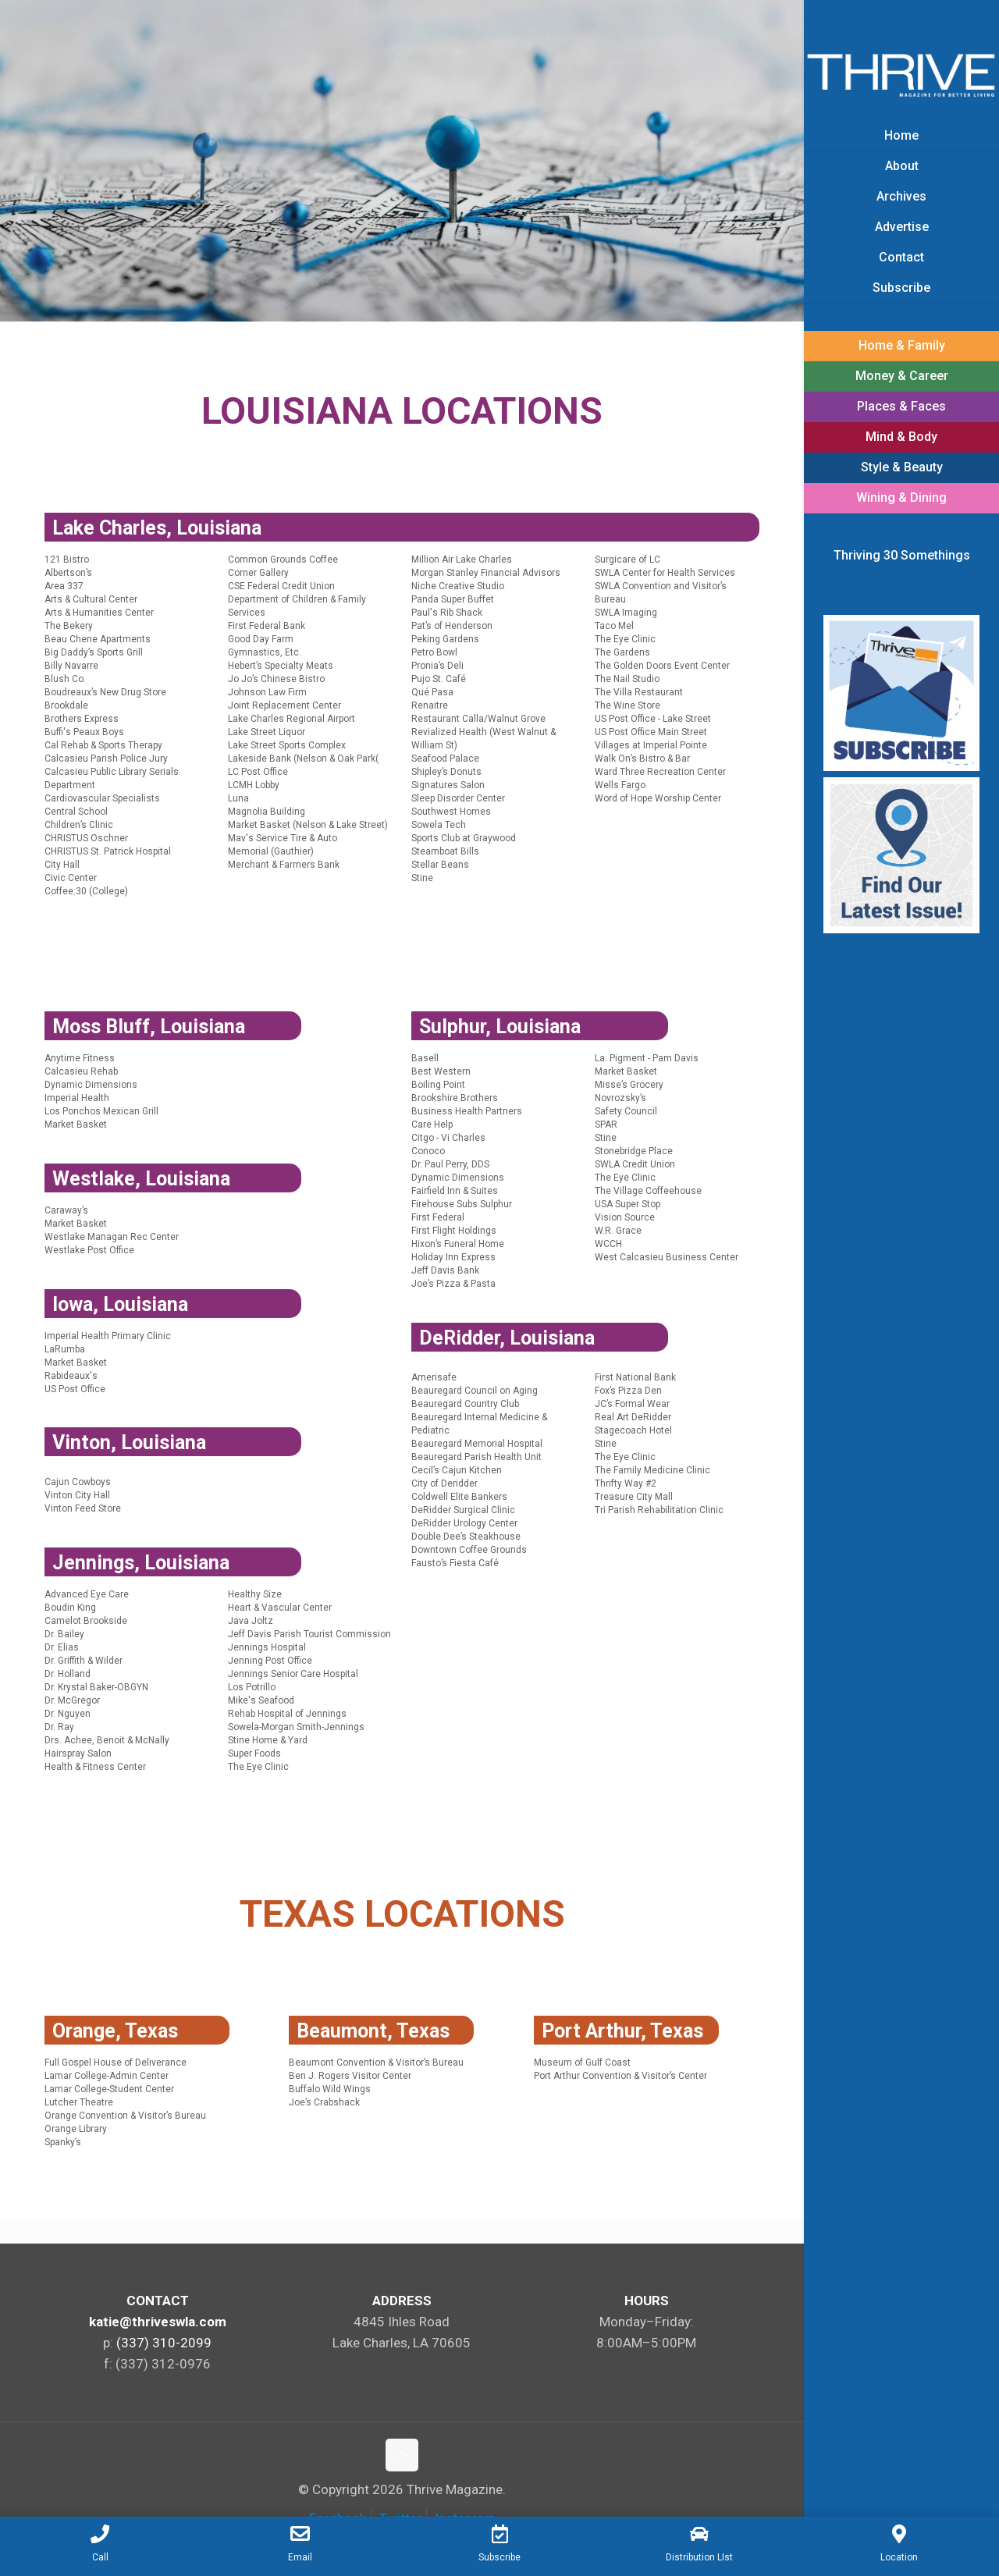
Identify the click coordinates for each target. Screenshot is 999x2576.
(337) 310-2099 (164, 2342)
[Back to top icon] (402, 2455)
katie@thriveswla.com (157, 2321)
